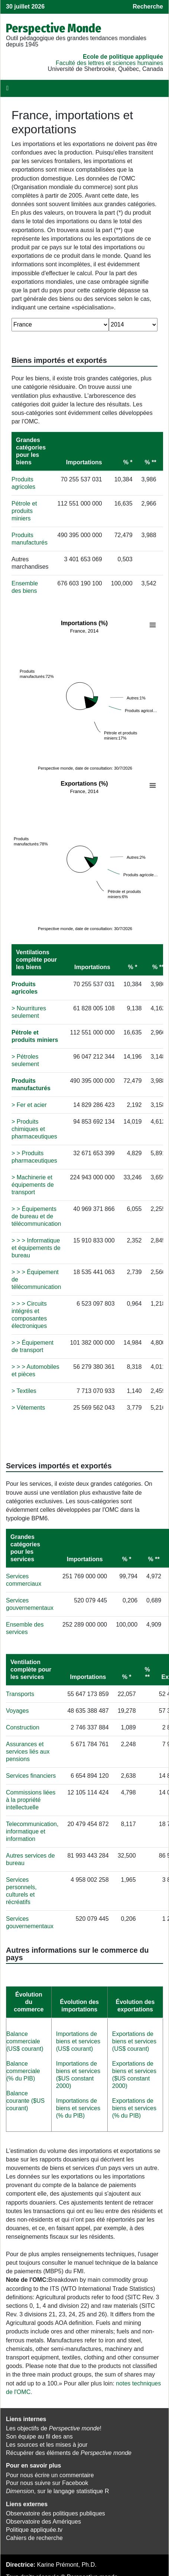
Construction (22, 1722)
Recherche (148, 6)
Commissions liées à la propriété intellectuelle (30, 1795)
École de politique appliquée (123, 56)
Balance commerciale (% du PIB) (23, 2066)
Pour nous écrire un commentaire (50, 2470)
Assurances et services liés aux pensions (27, 1746)
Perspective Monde (53, 28)
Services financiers (31, 1771)
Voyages (17, 1706)
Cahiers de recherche (34, 2533)
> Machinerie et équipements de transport (33, 1179)
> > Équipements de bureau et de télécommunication (36, 1211)
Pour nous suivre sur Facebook (47, 2478)
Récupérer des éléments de (68, 2448)
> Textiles (24, 1386)
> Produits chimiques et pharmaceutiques (34, 1124)
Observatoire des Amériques (43, 2517)
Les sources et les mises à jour (47, 2440)
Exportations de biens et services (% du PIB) (134, 2103)
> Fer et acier (29, 1100)
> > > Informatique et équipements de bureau (36, 1243)
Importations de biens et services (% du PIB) (78, 2103)
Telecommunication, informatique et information (32, 1826)
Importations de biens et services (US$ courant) (78, 2036)
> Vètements (28, 1403)
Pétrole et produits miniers (24, 511)
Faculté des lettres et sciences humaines (109, 63)
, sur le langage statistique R (57, 2486)
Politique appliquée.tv (34, 2525)
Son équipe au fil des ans (39, 2432)
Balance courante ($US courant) (25, 2095)
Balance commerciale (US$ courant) (24, 2036)
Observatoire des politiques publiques (55, 2508)
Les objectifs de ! (53, 2423)
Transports (20, 1689)
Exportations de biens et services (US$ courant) (134, 2036)
